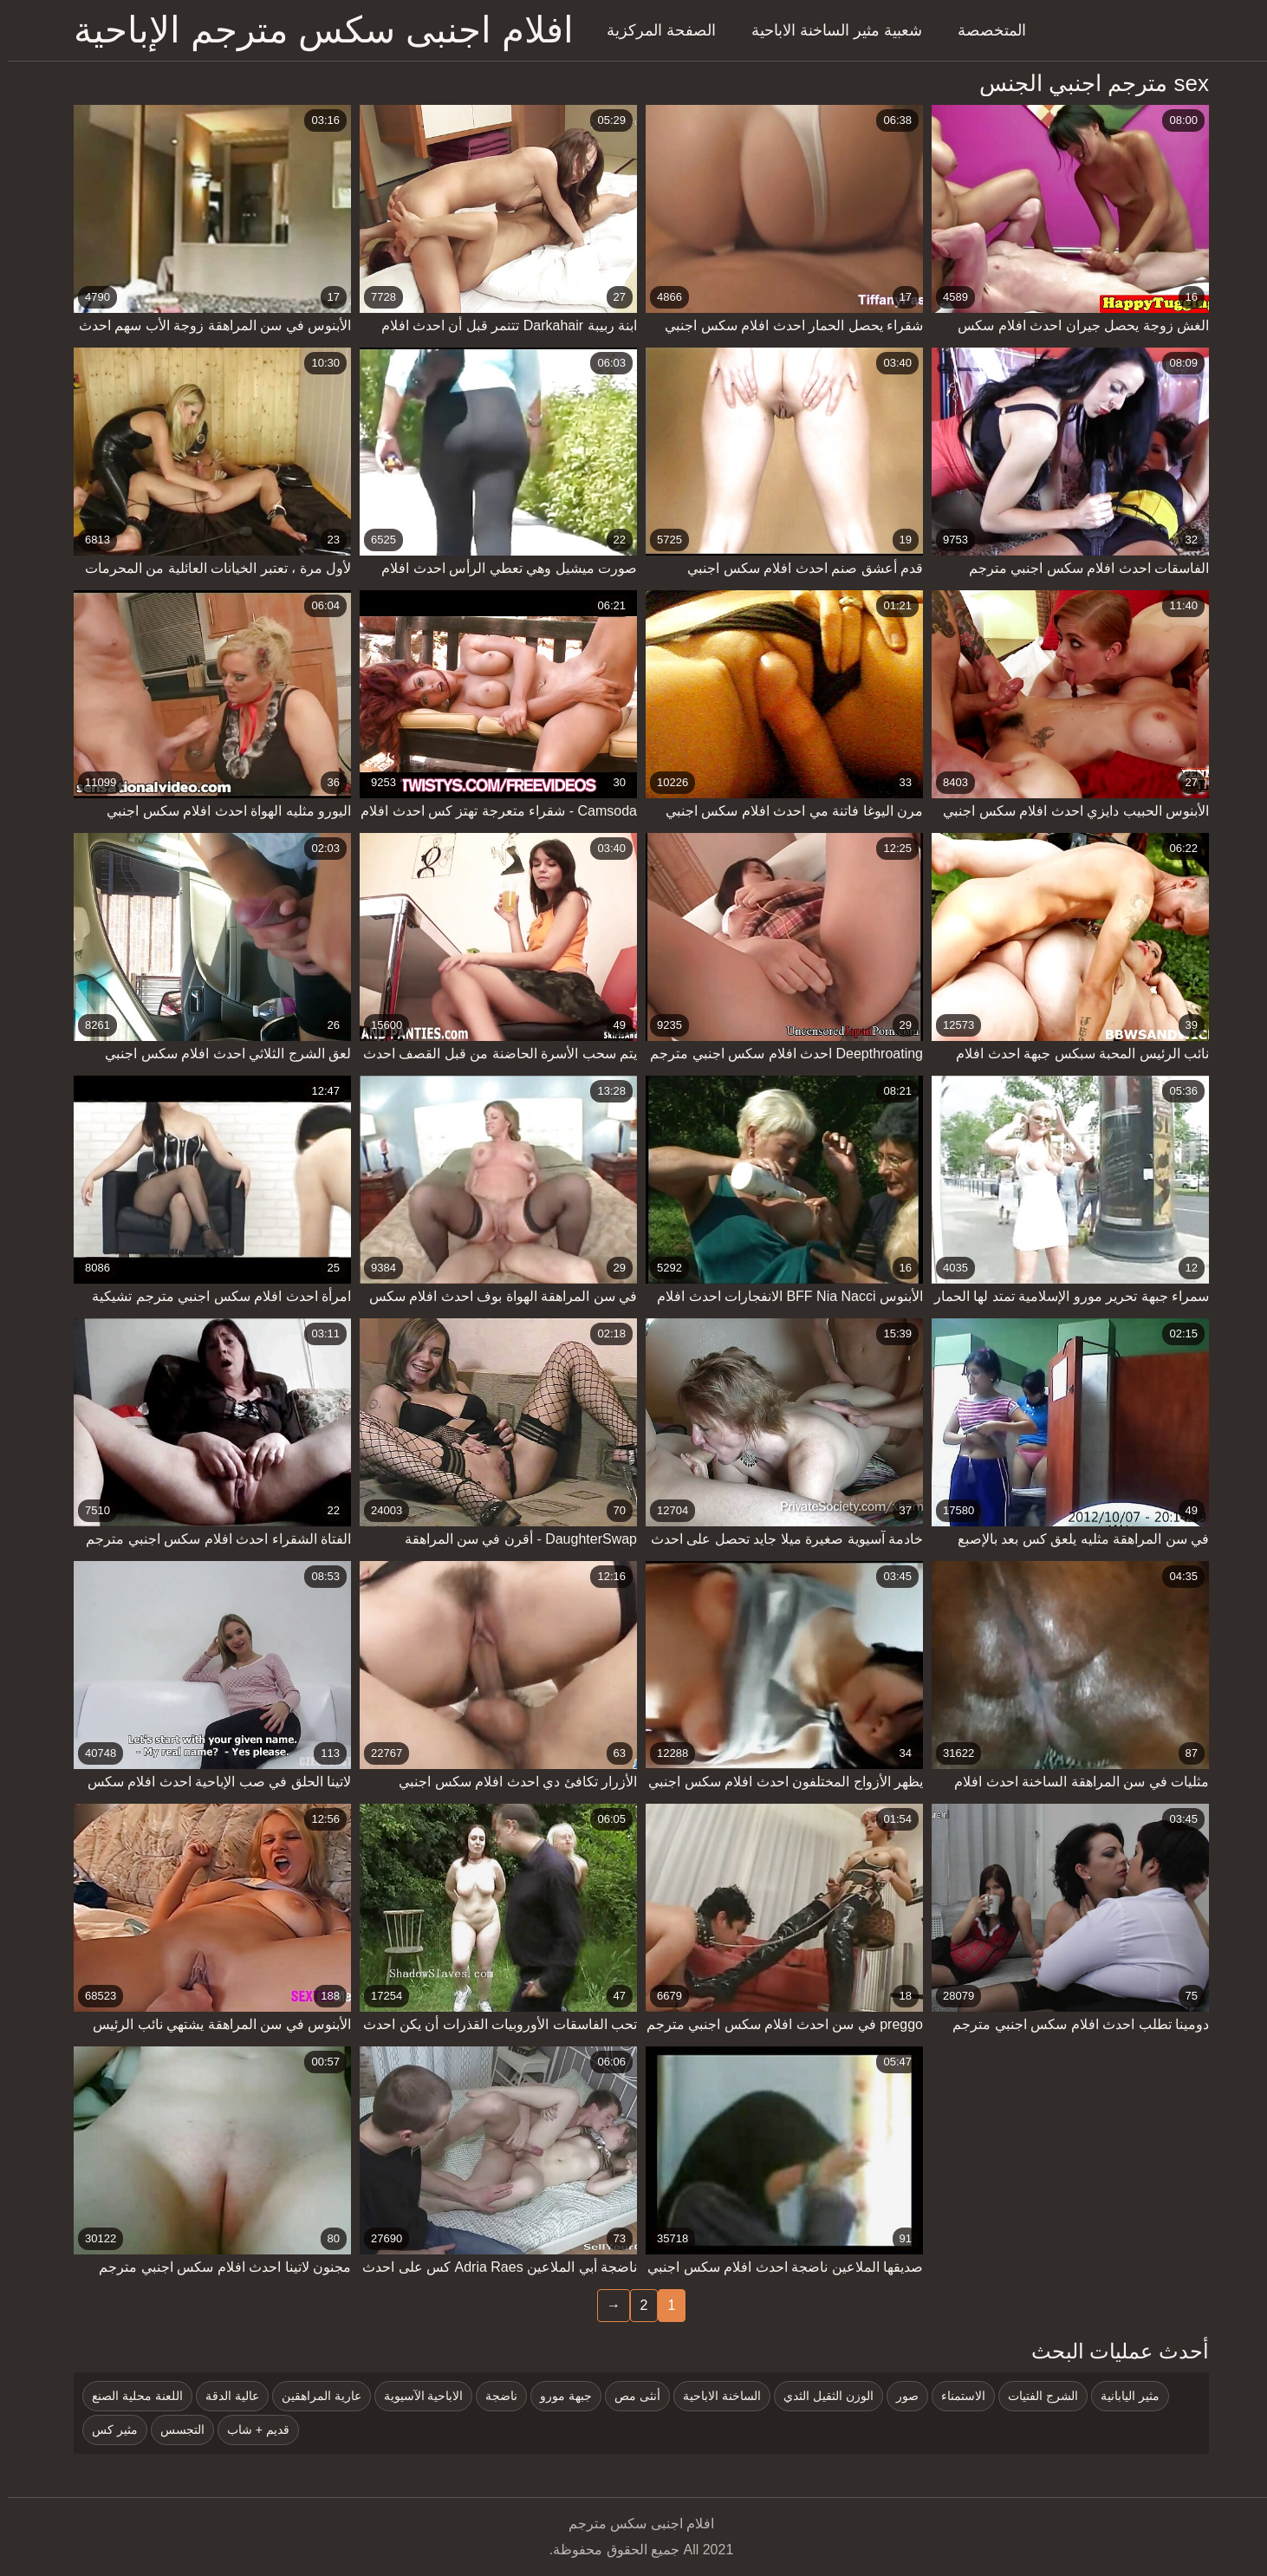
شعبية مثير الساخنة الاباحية (829, 30)
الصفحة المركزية (653, 30)
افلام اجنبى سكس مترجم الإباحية (316, 30)
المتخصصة (984, 30)
